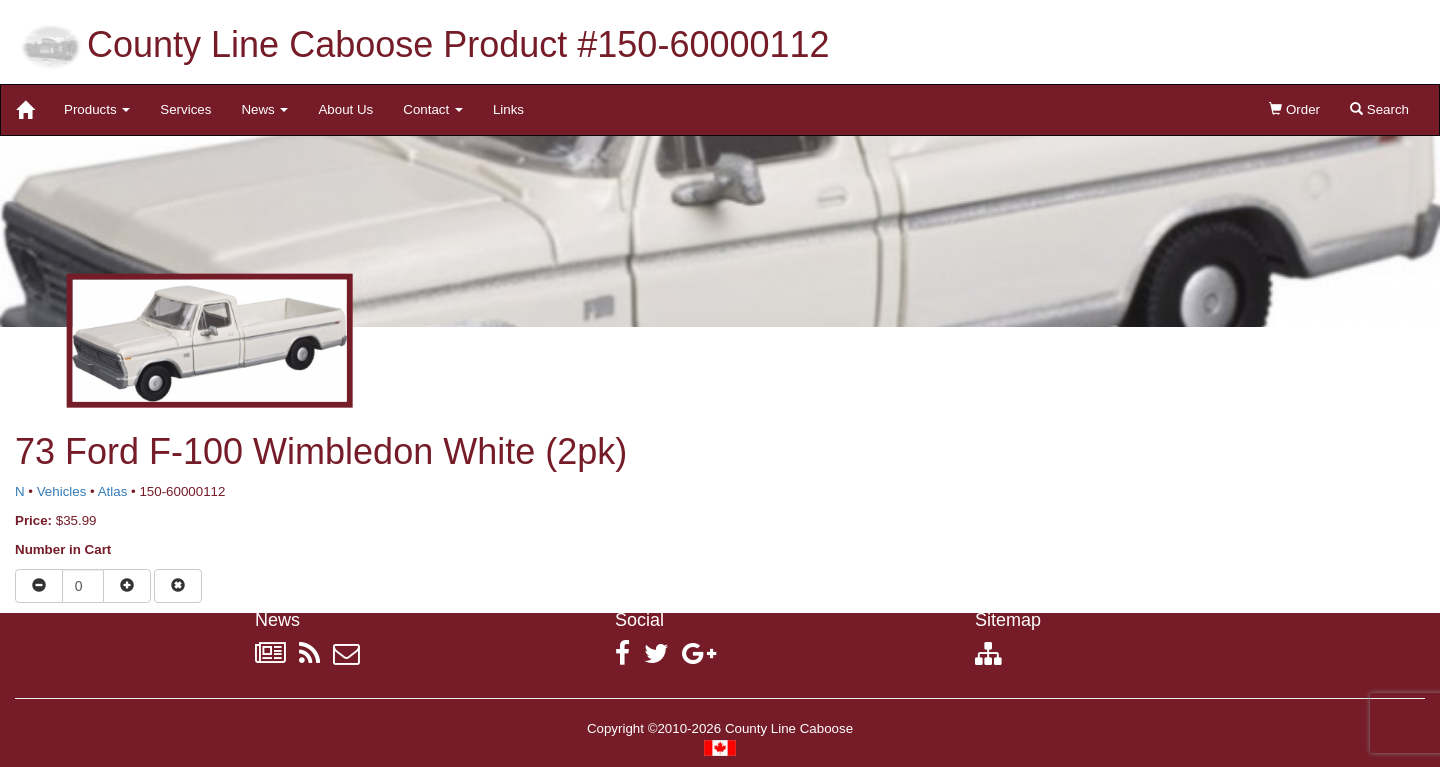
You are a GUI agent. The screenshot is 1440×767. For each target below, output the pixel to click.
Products (97, 109)
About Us (345, 109)
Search (1379, 109)
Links (508, 109)
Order (1294, 109)
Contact (433, 109)
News (264, 109)
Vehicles (62, 491)
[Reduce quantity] (39, 586)
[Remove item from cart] (178, 586)
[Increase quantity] (127, 586)
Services (185, 109)
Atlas (113, 491)
